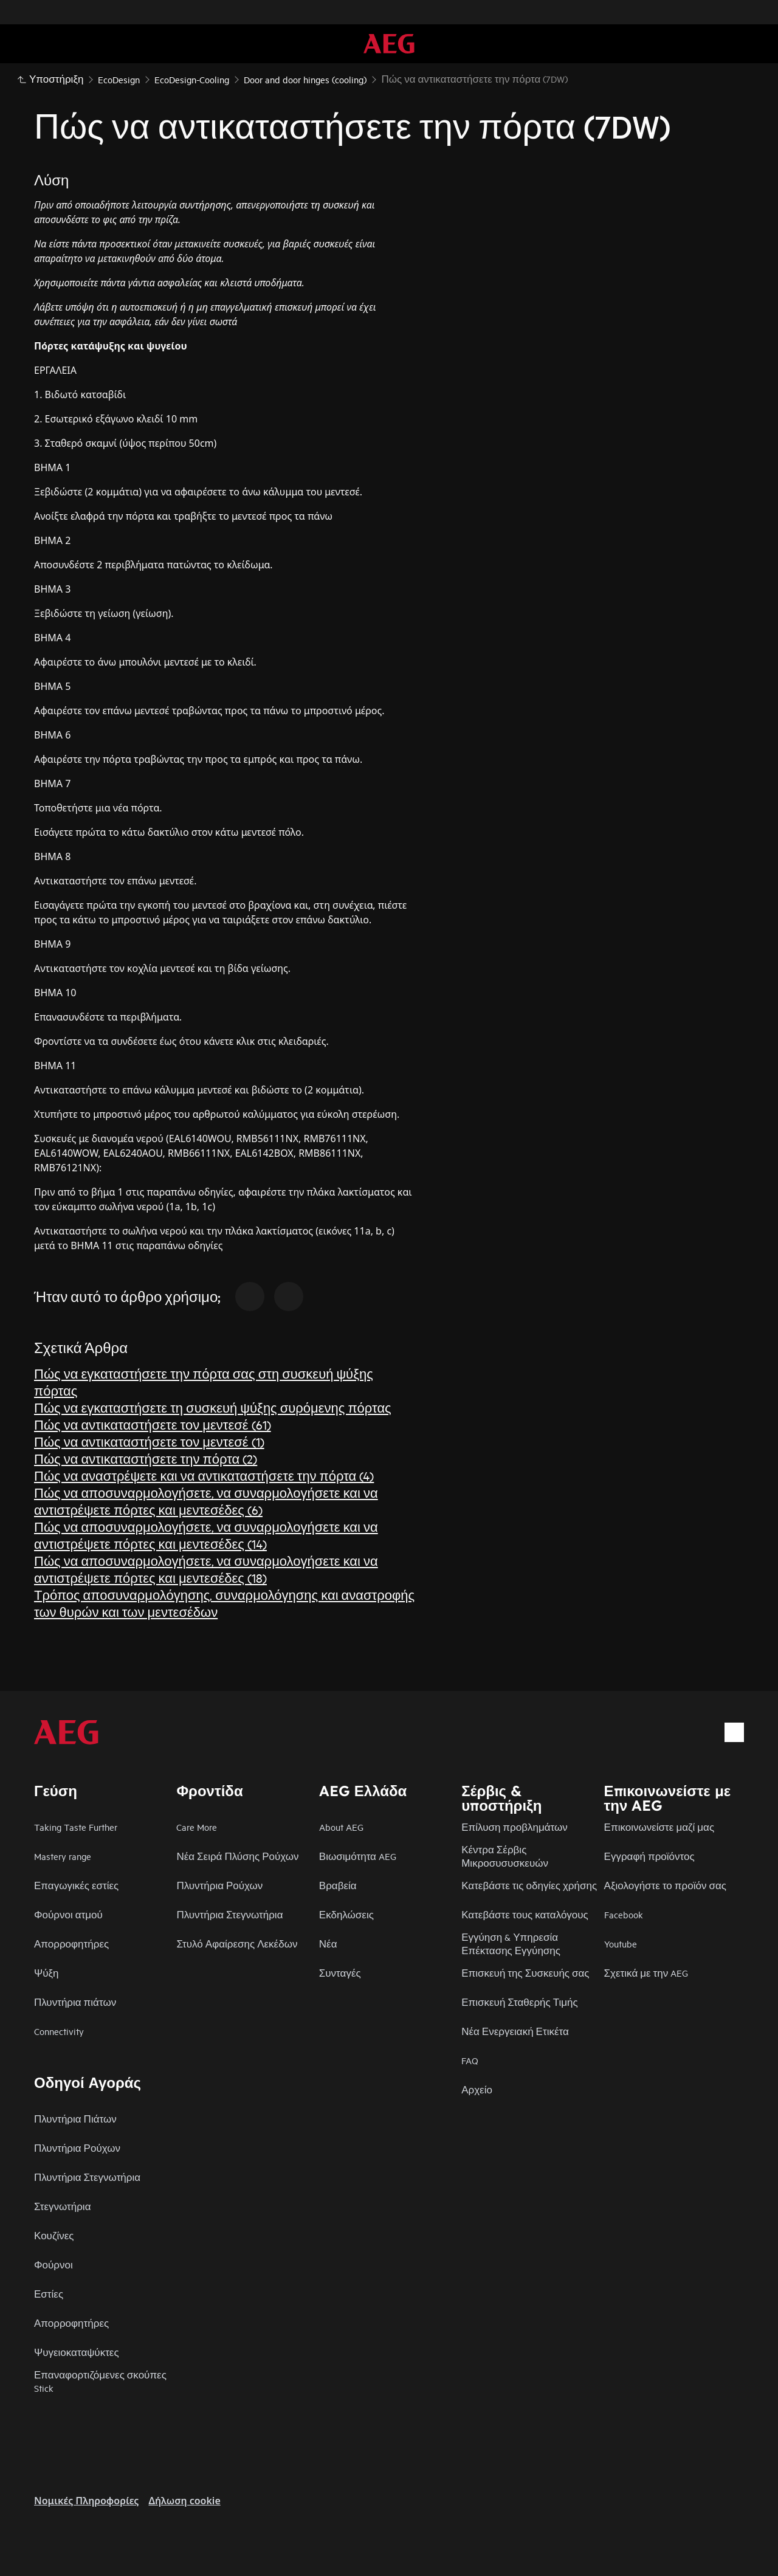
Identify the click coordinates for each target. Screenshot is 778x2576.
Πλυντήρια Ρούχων (219, 1885)
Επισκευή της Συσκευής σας (525, 1972)
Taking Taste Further (75, 1827)
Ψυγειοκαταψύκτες (76, 2352)
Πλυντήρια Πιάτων (75, 2118)
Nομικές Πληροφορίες (86, 2500)
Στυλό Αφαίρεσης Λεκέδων (236, 1943)
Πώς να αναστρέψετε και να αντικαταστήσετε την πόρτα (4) (204, 1475)
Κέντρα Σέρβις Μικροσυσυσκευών (504, 1856)
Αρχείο (476, 2089)
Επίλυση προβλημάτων (514, 1827)
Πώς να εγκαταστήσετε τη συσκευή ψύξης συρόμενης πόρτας (212, 1407)
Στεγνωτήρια (62, 2206)
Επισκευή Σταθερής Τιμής (519, 2002)
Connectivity (59, 2031)
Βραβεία (338, 1885)
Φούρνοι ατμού (68, 1914)
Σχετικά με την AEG (646, 1972)
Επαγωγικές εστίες (76, 1885)
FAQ (469, 2060)
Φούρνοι (53, 2264)
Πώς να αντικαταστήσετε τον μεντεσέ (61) (152, 1424)
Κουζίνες (54, 2235)
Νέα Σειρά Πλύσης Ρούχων (237, 1856)
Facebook (623, 1914)
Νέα (328, 1943)
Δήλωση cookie (184, 2500)
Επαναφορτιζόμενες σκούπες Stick (100, 2381)
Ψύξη (46, 1972)
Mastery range (62, 1856)
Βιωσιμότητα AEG (357, 1856)
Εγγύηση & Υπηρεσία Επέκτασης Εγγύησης (510, 1943)
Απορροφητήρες (71, 1943)
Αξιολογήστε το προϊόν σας (665, 1885)
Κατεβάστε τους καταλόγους (524, 1914)
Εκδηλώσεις (346, 1914)
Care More (196, 1827)
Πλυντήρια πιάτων (75, 2002)
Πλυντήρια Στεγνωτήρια (229, 1914)
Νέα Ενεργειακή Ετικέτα (515, 2031)
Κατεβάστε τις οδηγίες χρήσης (529, 1885)
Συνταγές (340, 1972)
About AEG (341, 1827)
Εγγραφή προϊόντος (649, 1856)
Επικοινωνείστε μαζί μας (659, 1827)
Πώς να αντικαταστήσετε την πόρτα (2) (145, 1458)
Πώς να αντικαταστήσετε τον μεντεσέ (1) (149, 1441)
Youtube (620, 1943)
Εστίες (48, 2293)
